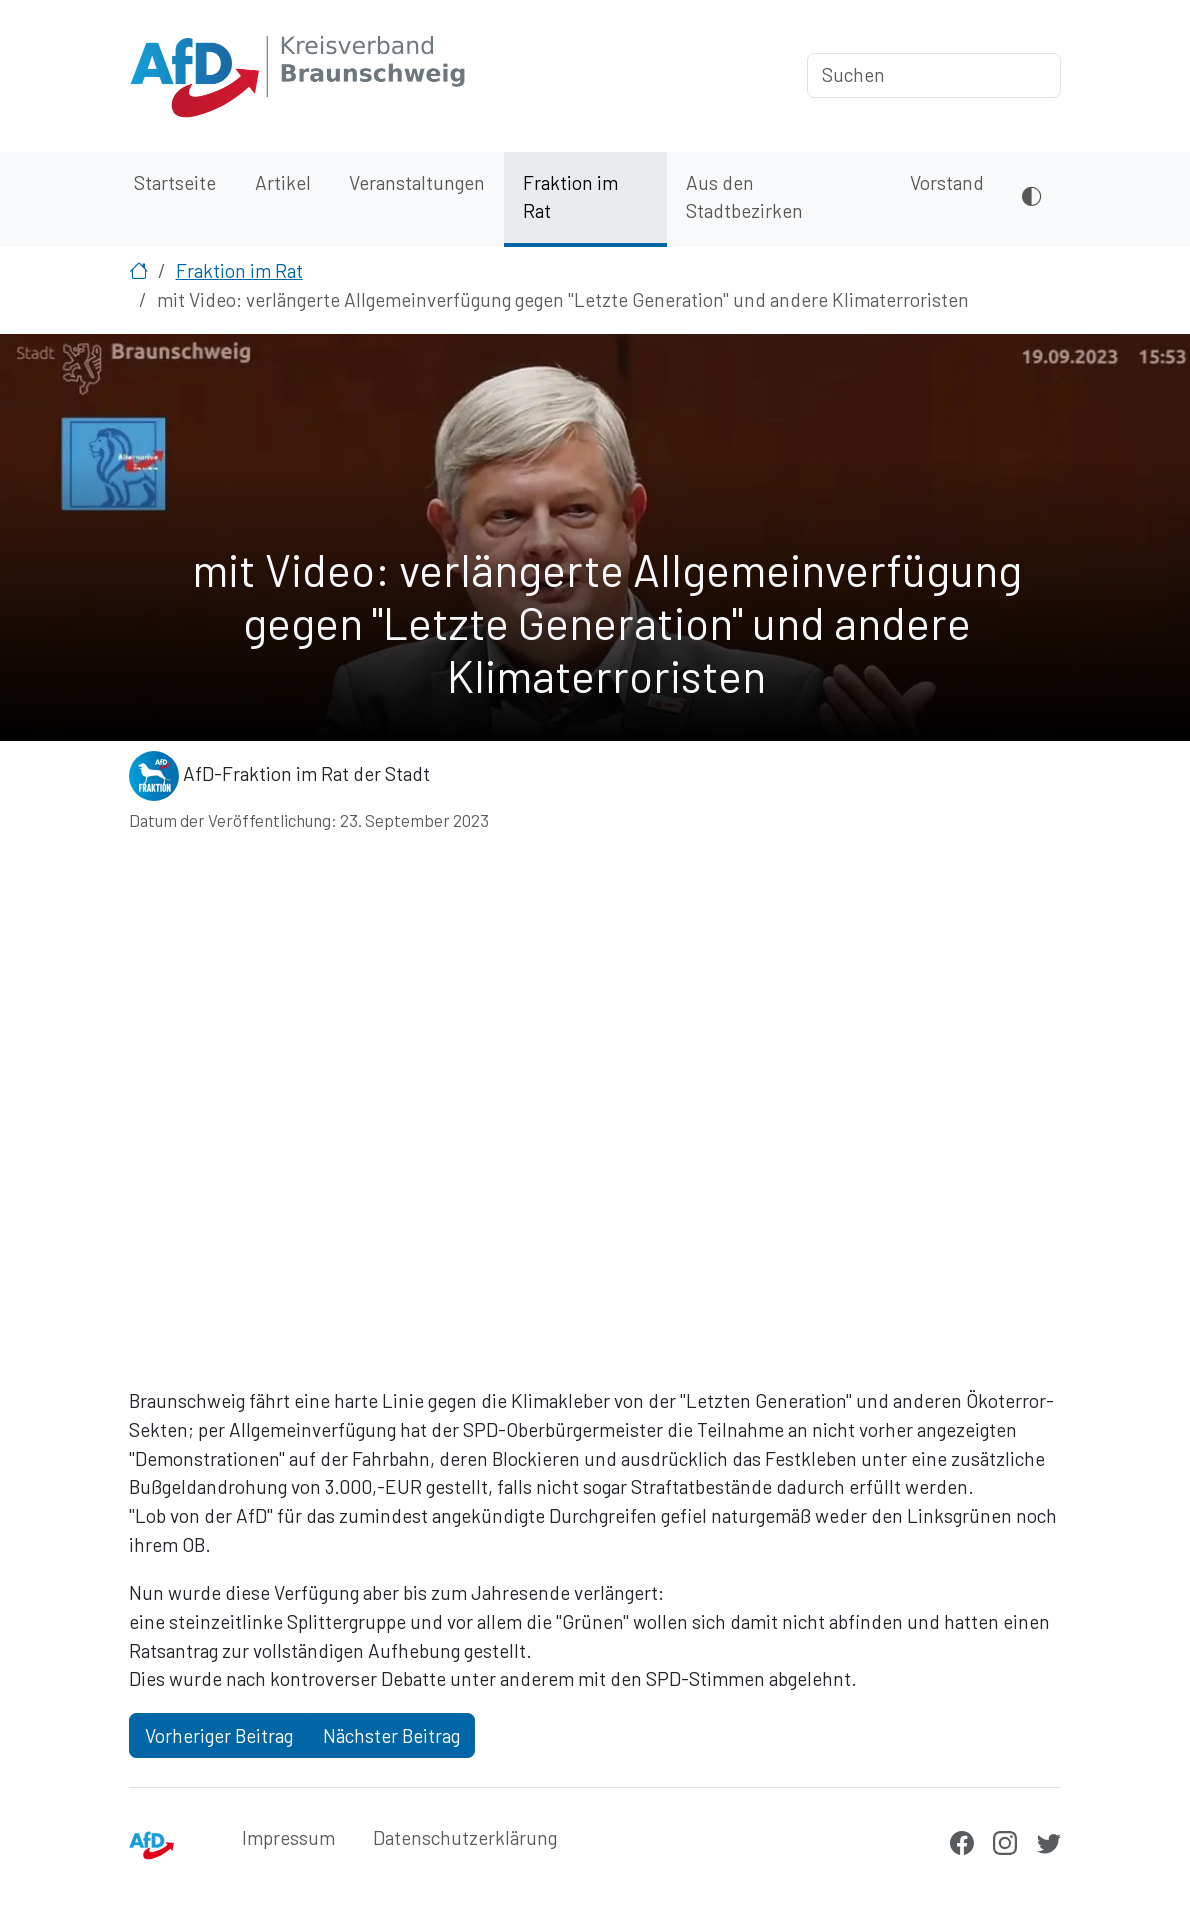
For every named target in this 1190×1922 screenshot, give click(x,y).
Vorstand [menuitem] (947, 182)
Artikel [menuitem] (283, 182)
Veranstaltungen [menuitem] (417, 182)
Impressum (288, 1837)
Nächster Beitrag (391, 1735)
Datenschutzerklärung (465, 1837)
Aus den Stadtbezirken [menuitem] (744, 197)
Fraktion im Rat (239, 270)
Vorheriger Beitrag (219, 1735)
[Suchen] (934, 75)
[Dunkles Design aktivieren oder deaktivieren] (1031, 199)
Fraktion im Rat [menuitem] (570, 197)
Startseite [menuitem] (175, 182)
